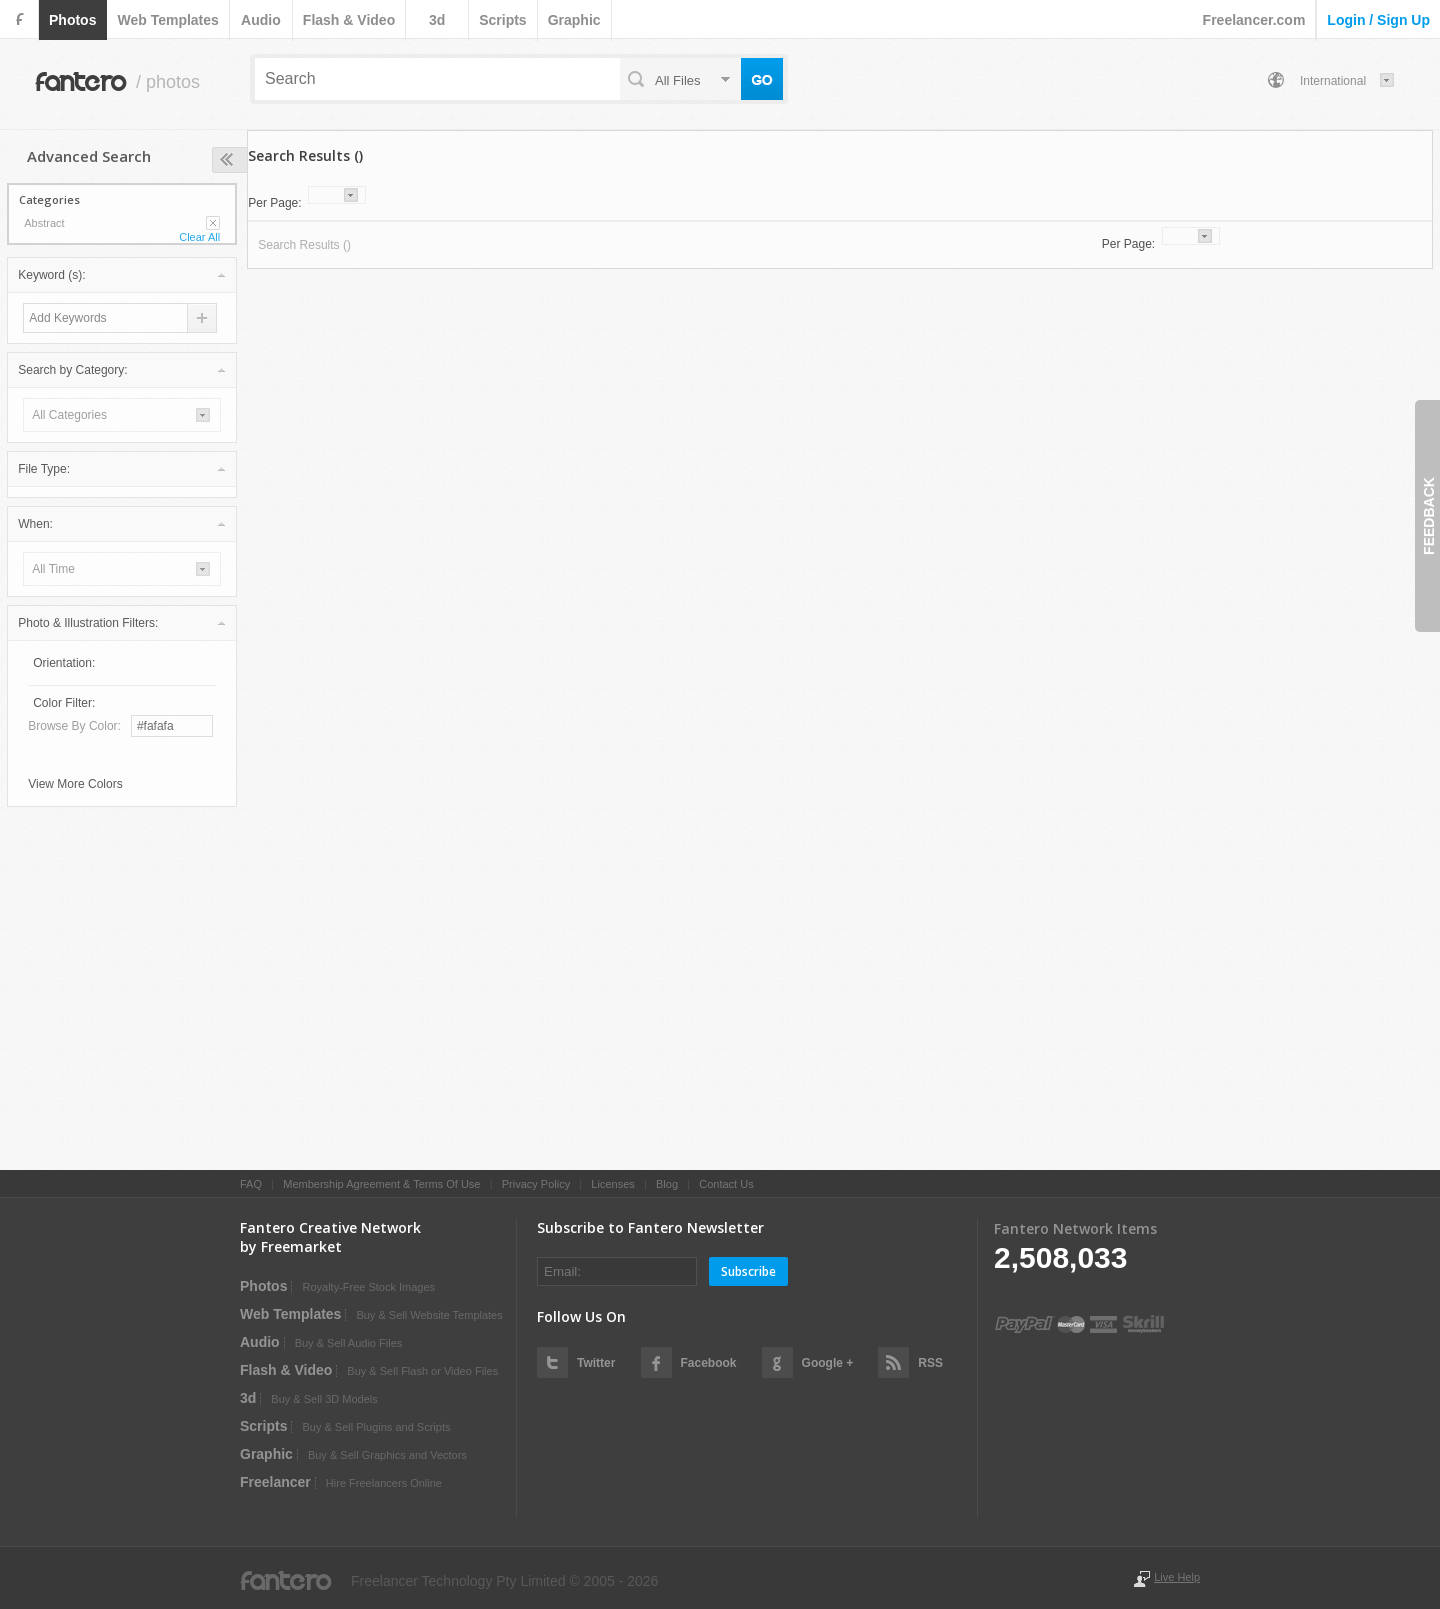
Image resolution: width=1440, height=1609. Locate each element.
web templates (167, 20)
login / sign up (1378, 20)
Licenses (612, 1184)
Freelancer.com (1254, 20)
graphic (574, 20)
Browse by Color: (74, 726)
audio (261, 20)
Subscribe (748, 1271)
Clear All (199, 237)
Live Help (1177, 1577)
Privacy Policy (536, 1184)
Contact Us (726, 1184)
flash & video (349, 20)
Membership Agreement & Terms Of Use (381, 1184)
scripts (502, 20)
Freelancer (275, 1482)
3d (437, 20)
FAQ (251, 1184)
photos (72, 20)
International (1333, 81)
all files (678, 80)
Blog (667, 1184)
